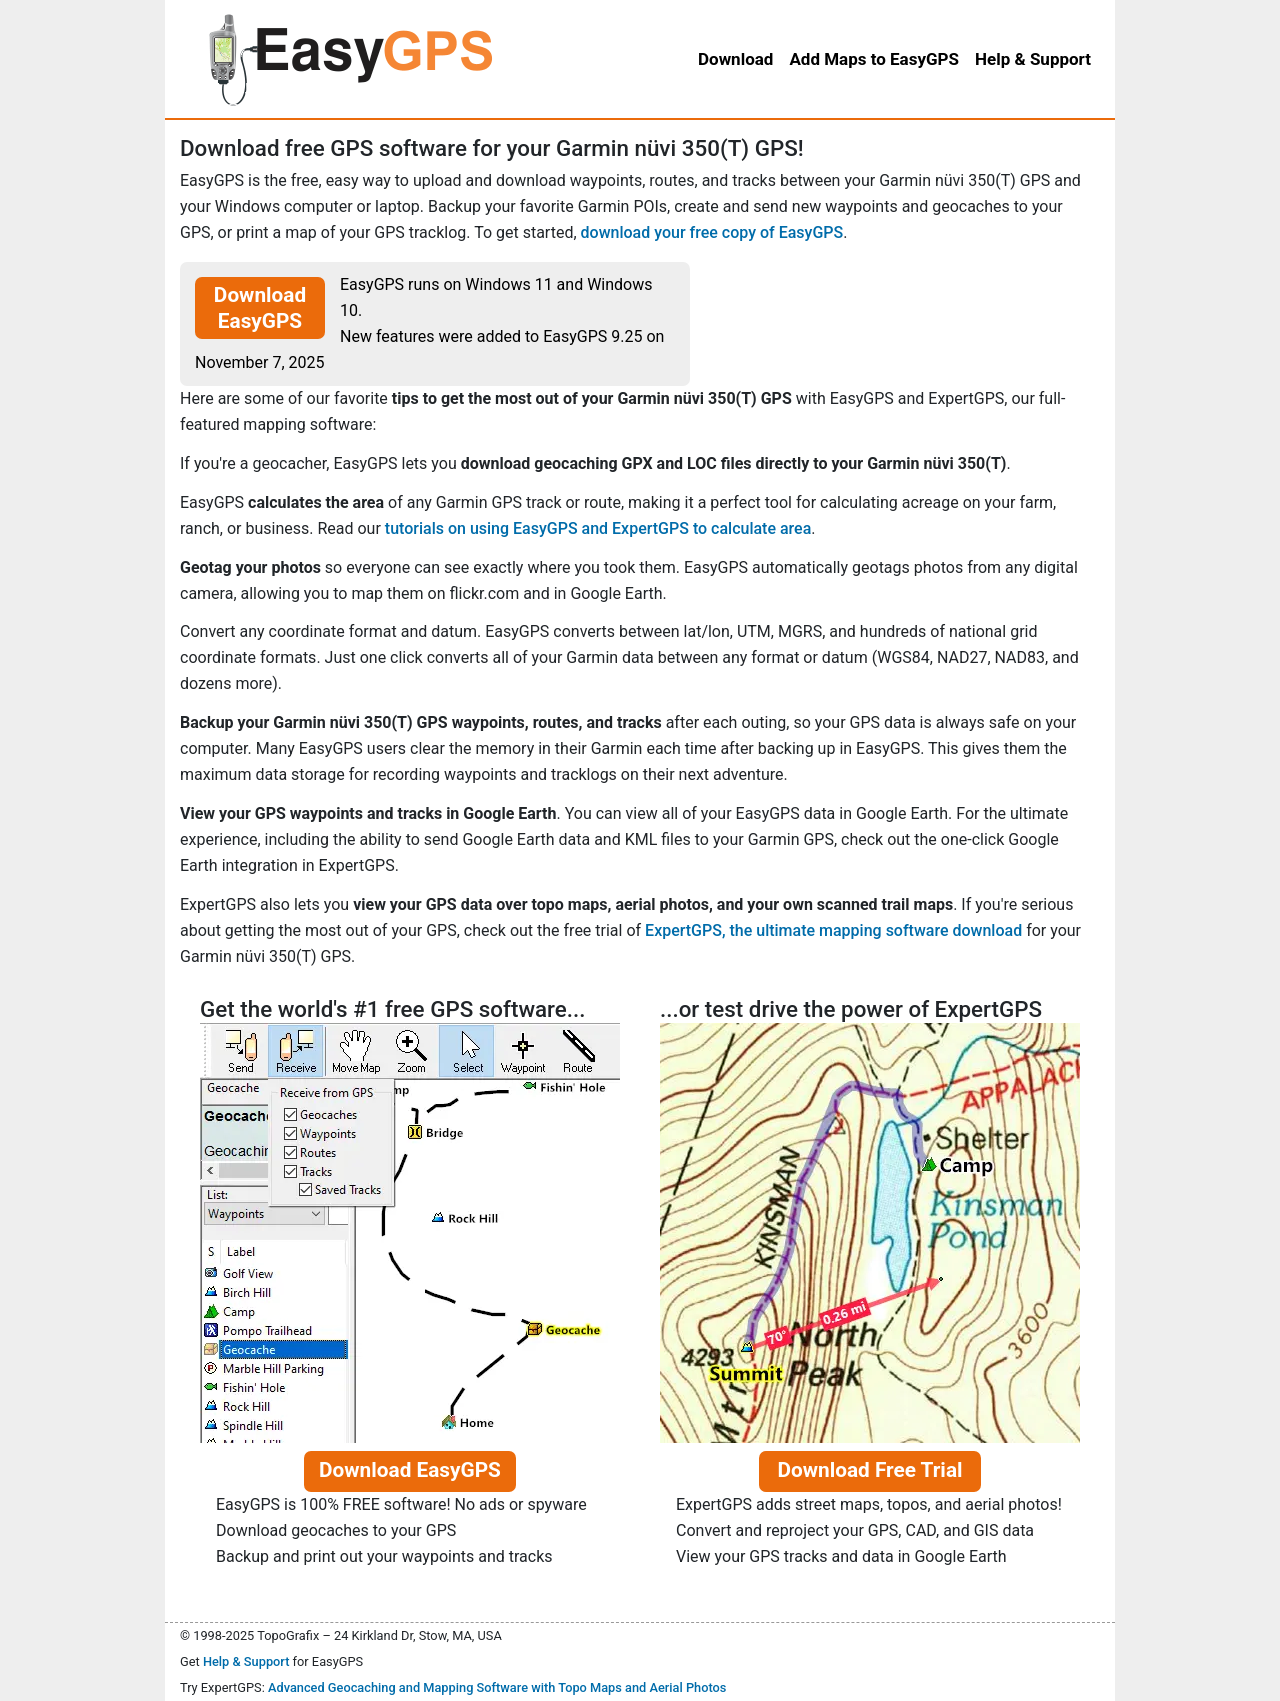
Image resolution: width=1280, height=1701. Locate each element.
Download (735, 59)
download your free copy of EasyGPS (712, 232)
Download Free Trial (869, 1470)
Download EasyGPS (260, 308)
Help (1033, 59)
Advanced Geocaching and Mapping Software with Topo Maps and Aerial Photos (497, 1687)
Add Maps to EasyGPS (874, 59)
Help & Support (246, 1661)
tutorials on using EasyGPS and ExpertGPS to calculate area (598, 528)
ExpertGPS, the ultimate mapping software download (833, 930)
